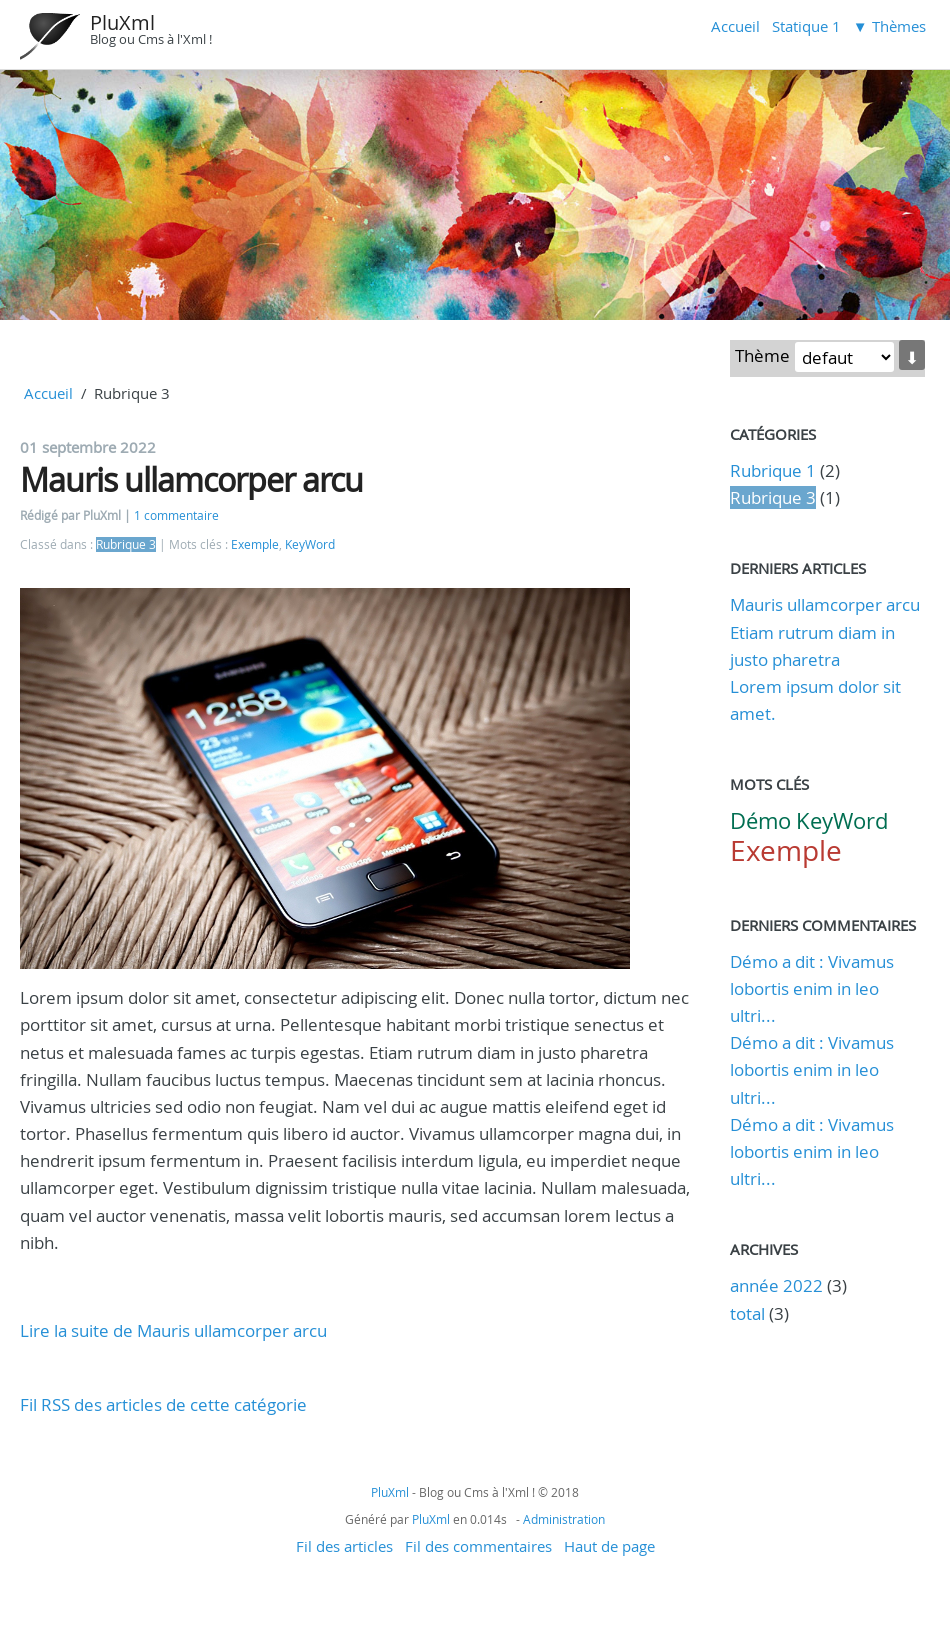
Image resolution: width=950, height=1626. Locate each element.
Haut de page (609, 1546)
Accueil (735, 26)
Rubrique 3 (126, 544)
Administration (564, 1519)
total (749, 1313)
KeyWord (310, 544)
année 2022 (776, 1285)
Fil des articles (344, 1546)
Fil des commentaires (478, 1546)
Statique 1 (806, 26)
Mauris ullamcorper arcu (191, 479)
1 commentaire (176, 515)
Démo (760, 820)
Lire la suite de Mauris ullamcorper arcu (173, 1330)
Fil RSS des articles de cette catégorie (163, 1404)
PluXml (122, 22)
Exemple (255, 544)
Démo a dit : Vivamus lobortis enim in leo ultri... (812, 988)
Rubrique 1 (773, 470)
